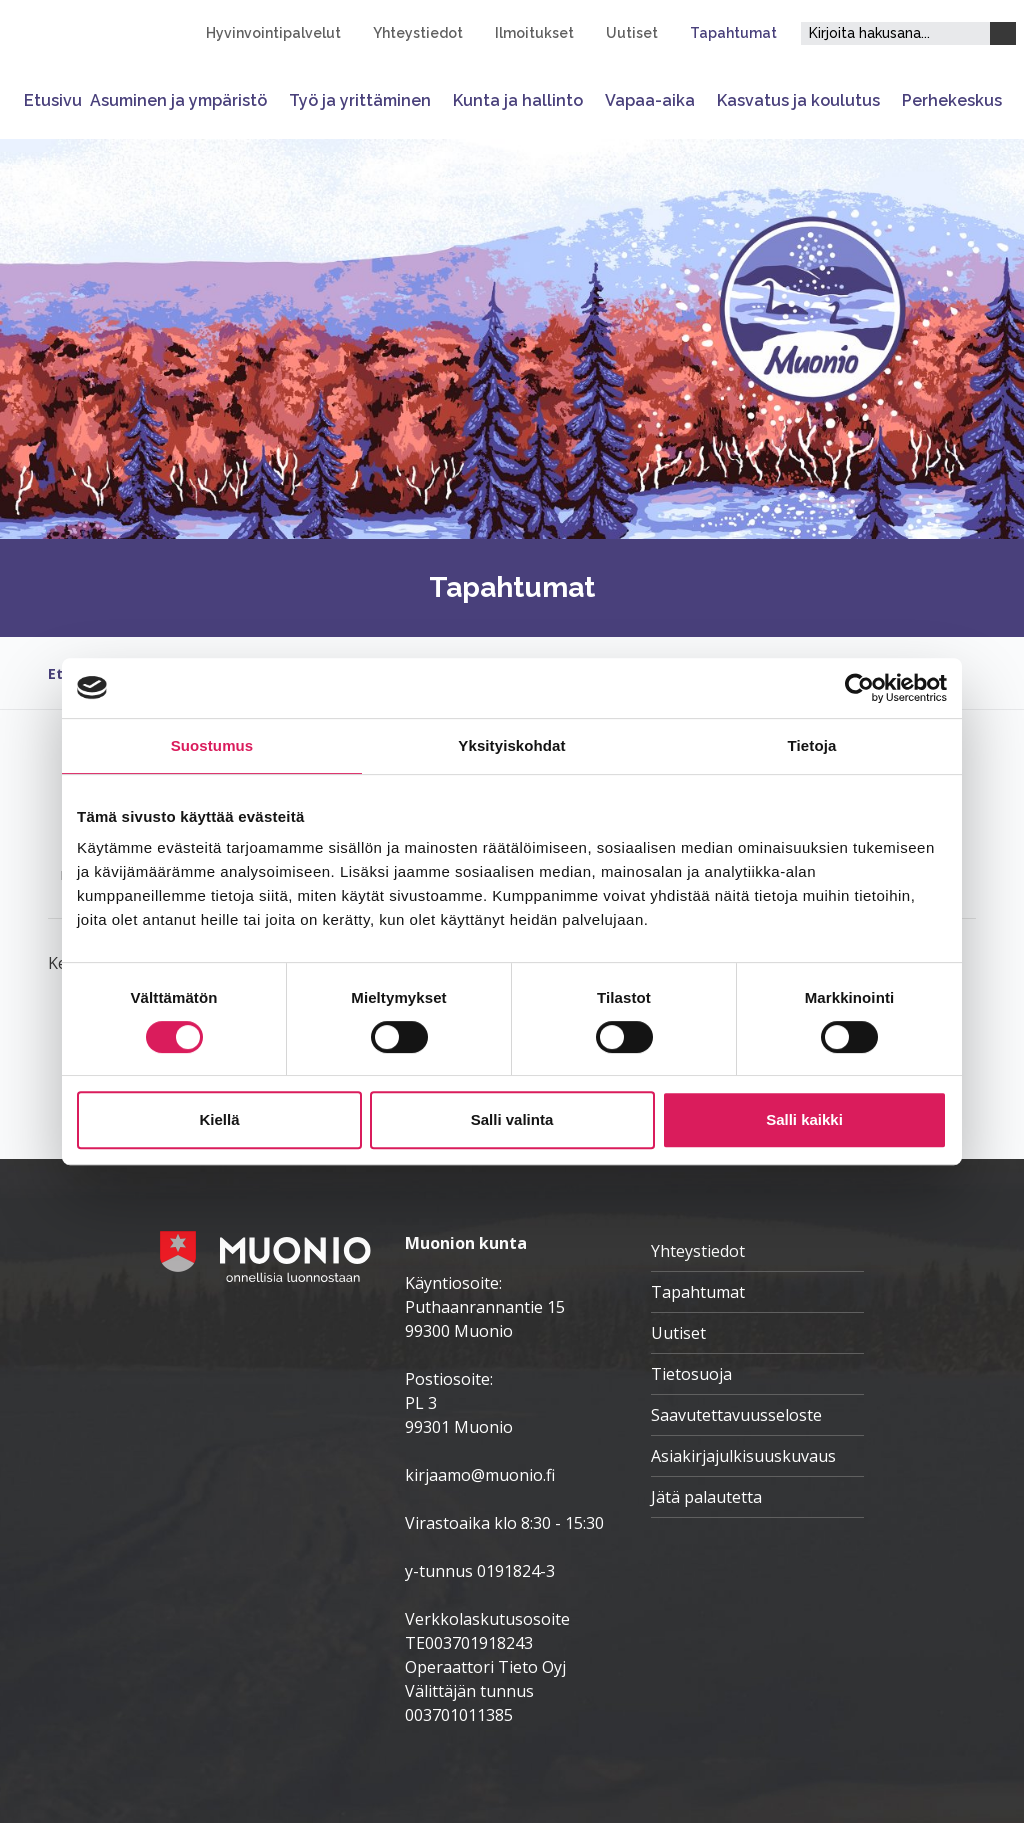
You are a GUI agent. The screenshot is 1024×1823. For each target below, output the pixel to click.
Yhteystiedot (418, 33)
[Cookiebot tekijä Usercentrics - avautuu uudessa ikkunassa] (859, 688)
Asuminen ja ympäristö (178, 100)
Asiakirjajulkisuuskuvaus (743, 1456)
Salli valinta (512, 1119)
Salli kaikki (804, 1119)
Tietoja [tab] (812, 745)
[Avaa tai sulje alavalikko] (274, 100)
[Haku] (1003, 33)
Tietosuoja (691, 1374)
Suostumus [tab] (212, 745)
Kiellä (219, 1119)
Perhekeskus (952, 100)
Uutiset (632, 33)
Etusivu (53, 100)
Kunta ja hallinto (518, 100)
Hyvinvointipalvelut (273, 33)
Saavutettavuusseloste (736, 1415)
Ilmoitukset (534, 33)
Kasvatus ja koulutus (798, 100)
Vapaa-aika (650, 100)
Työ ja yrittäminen (360, 100)
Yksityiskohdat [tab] (511, 745)
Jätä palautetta (706, 1497)
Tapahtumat (733, 33)
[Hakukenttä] (895, 33)
